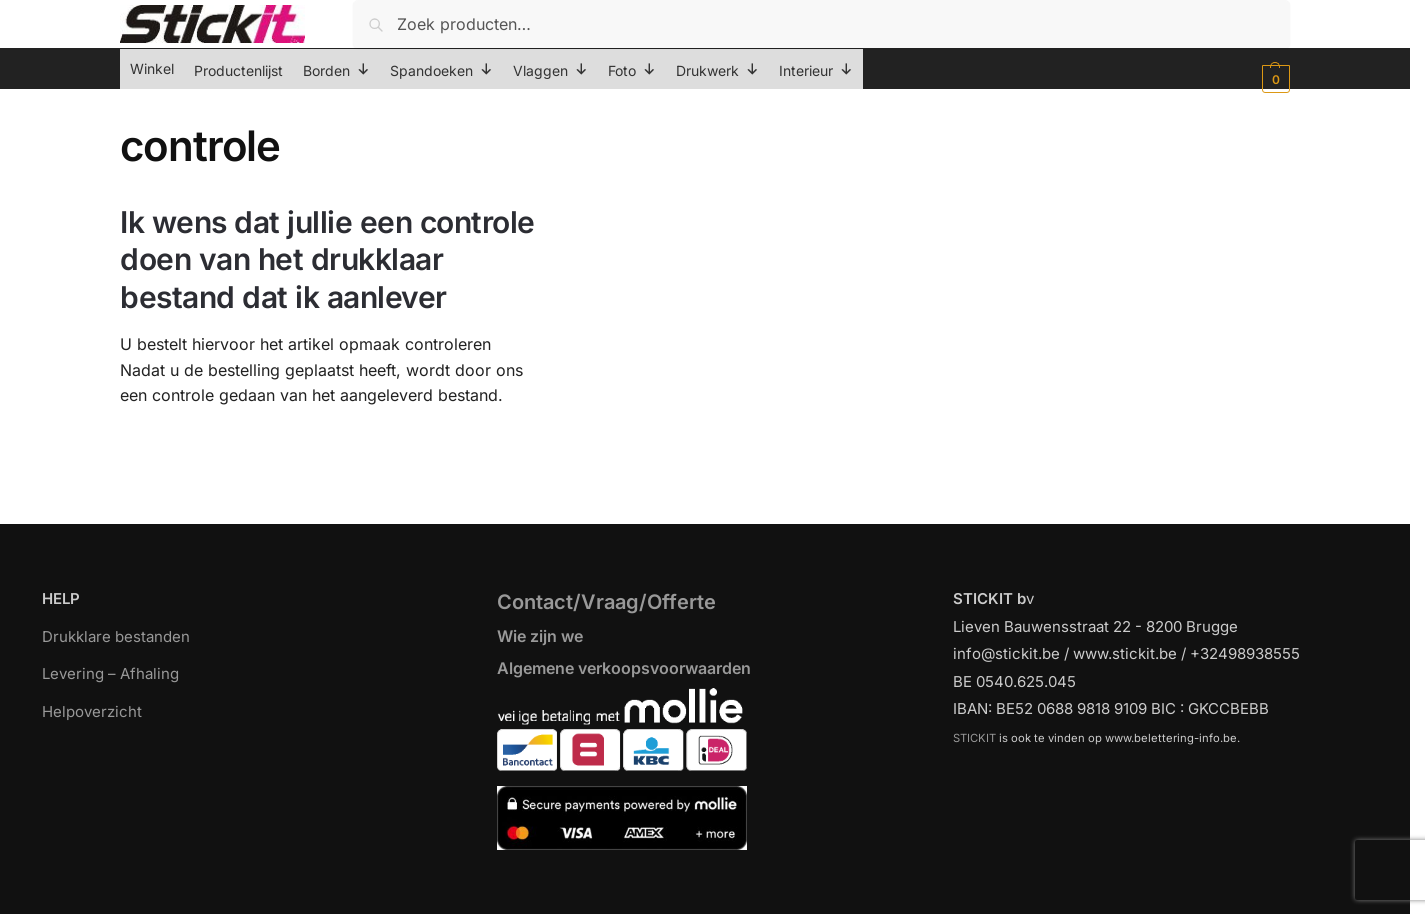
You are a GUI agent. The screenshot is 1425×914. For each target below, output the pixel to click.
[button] (1273, 79)
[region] (712, 866)
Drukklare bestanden (116, 636)
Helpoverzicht (92, 711)
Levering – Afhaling (110, 673)
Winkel (152, 68)
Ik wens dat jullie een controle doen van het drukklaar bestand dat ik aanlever (327, 259)
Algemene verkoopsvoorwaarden (624, 668)
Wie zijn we (540, 636)
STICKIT (974, 738)
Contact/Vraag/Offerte (606, 602)
